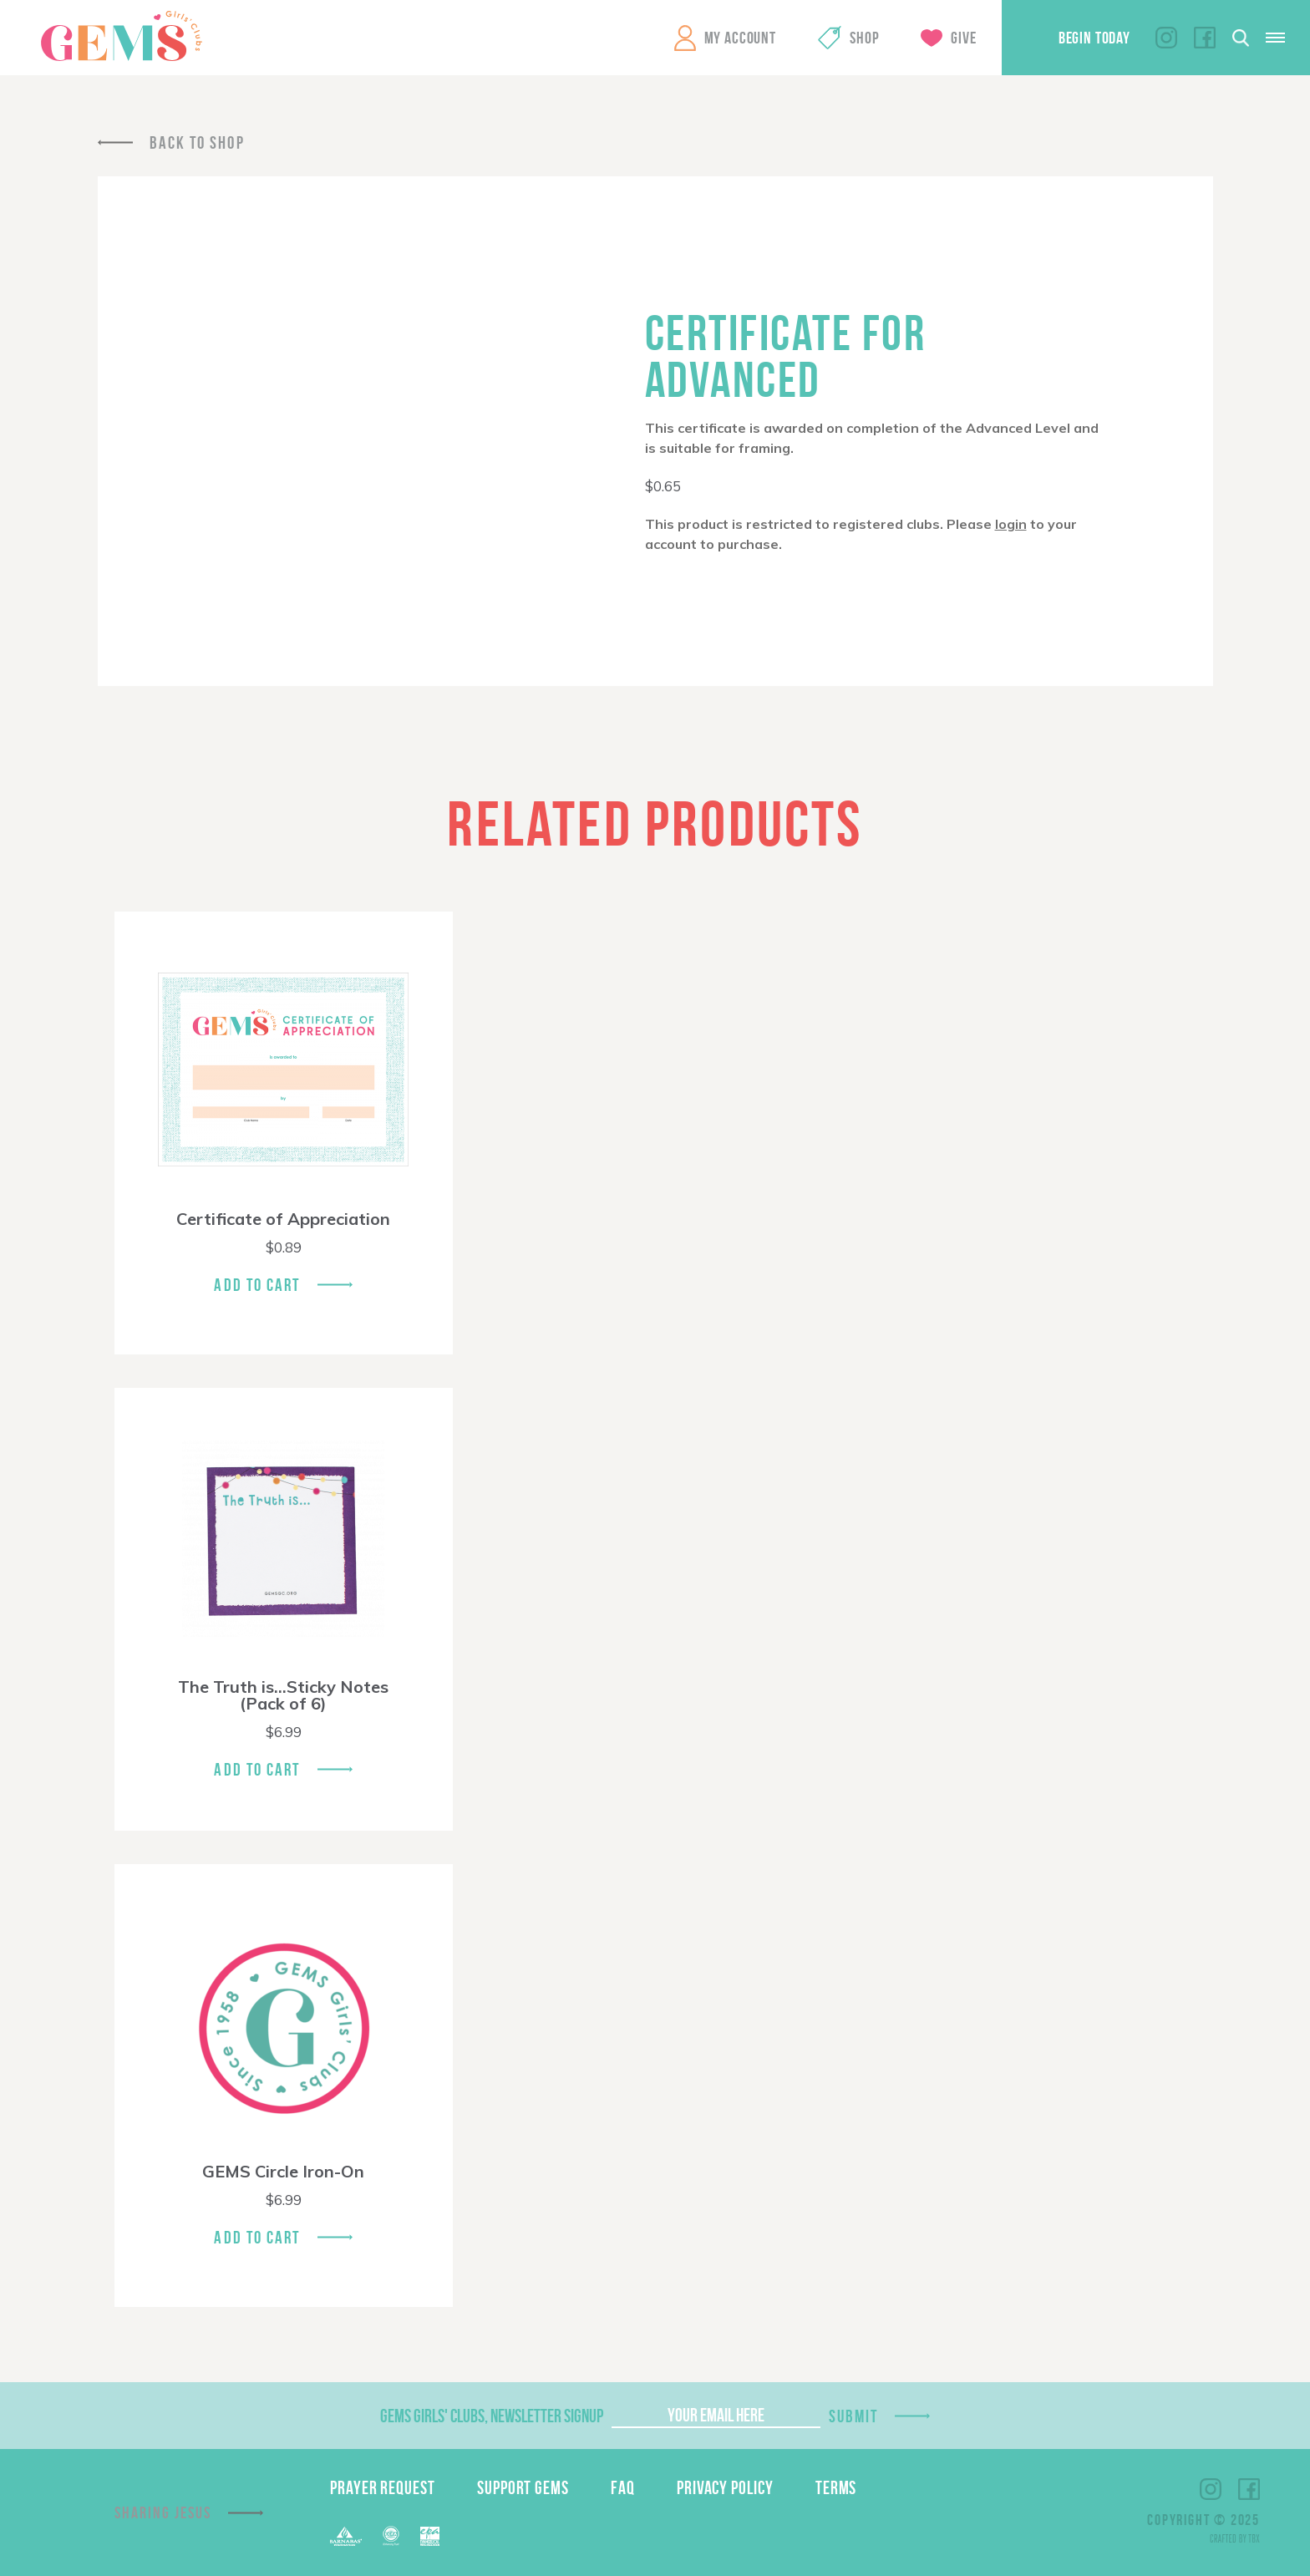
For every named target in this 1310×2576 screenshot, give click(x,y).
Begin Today (1094, 37)
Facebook (1205, 37)
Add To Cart (257, 1284)
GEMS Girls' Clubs (121, 36)
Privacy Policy (725, 2487)
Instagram (1166, 37)
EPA (429, 2536)
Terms (836, 2487)
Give (963, 37)
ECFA (391, 2536)
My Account (740, 37)
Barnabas (346, 2536)
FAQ (623, 2487)
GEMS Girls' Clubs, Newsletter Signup (491, 2415)
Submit (854, 2416)
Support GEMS (523, 2487)
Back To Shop (197, 142)
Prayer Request (382, 2487)
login (1011, 524)
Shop (864, 37)
